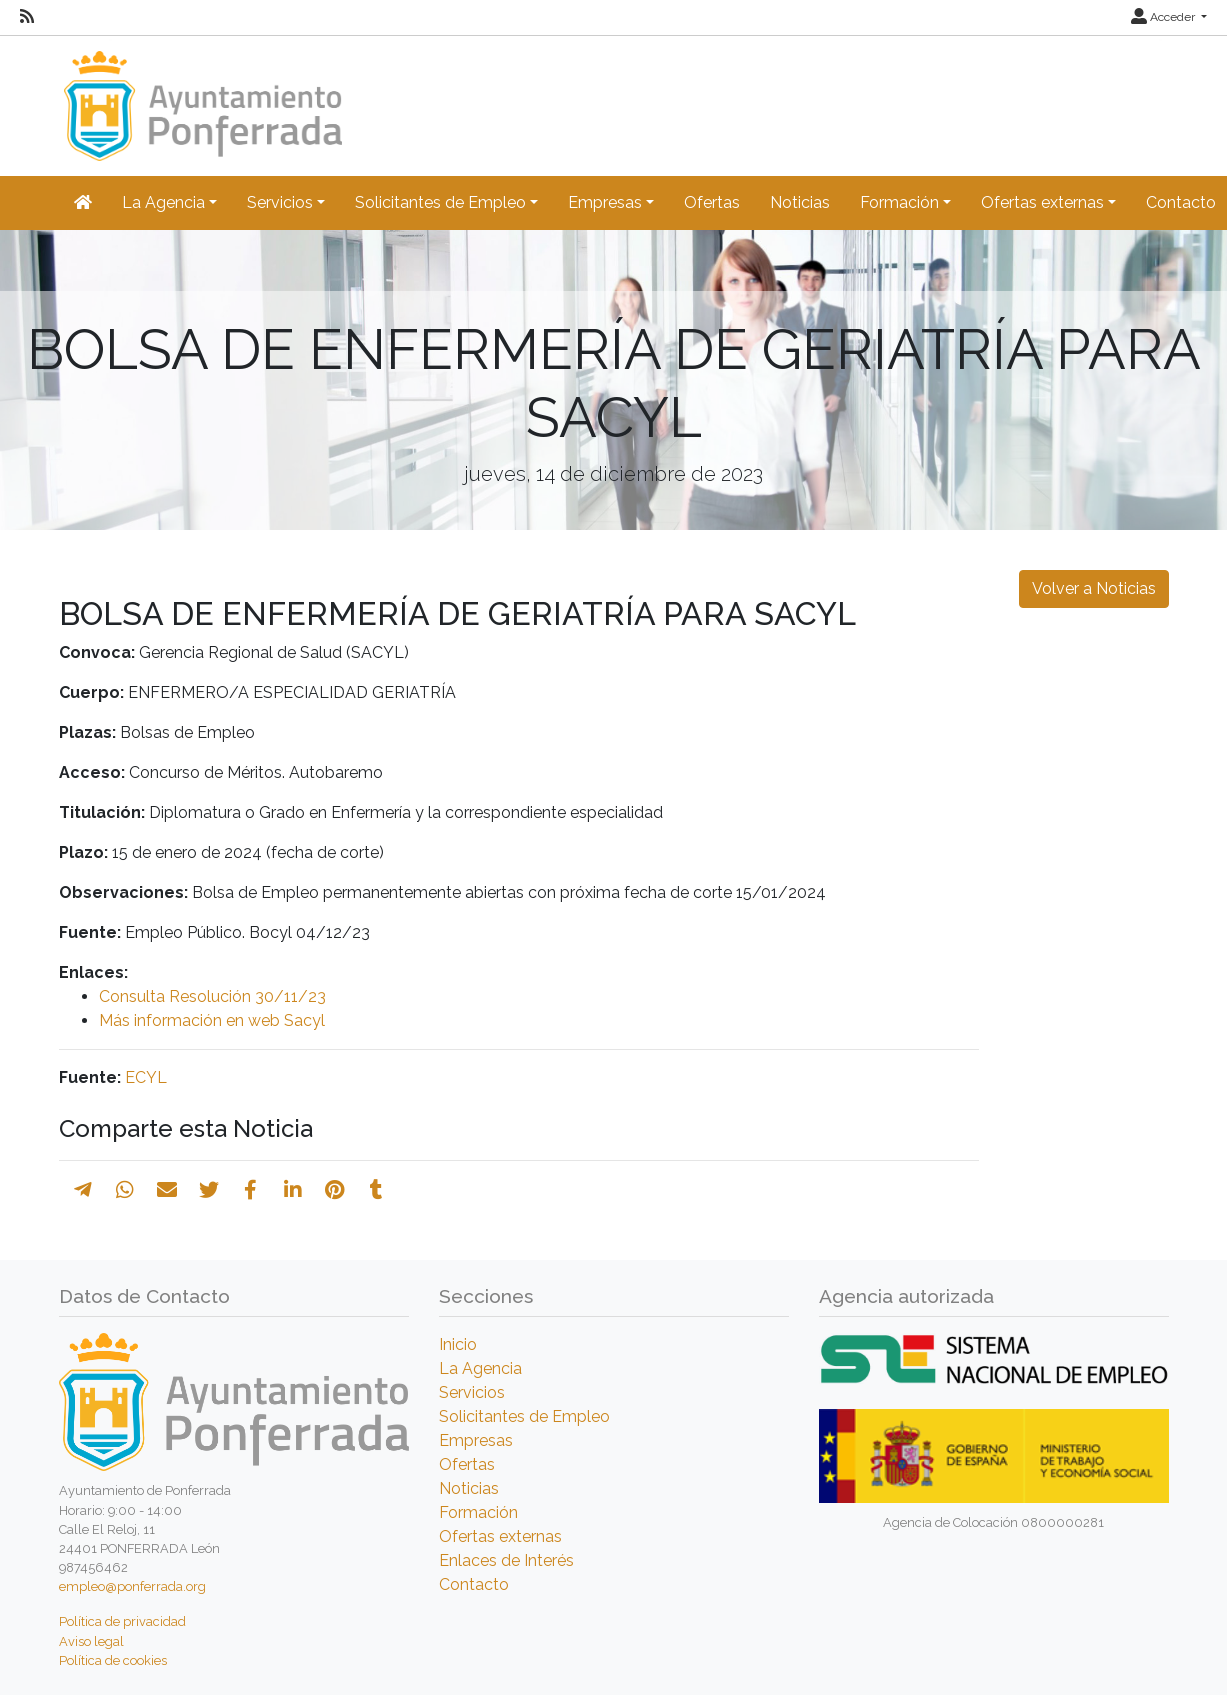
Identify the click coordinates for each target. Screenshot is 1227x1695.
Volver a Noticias (1094, 588)
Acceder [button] (1164, 17)
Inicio (458, 1344)
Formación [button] (899, 202)
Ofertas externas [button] (1042, 202)
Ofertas (712, 202)
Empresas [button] (605, 202)
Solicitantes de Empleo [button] (440, 202)
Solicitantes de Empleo (524, 1416)
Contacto (474, 1584)
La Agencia (480, 1368)
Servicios (472, 1392)
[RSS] (27, 17)
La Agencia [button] (163, 202)
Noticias (800, 202)
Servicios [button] (280, 202)
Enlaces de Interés (506, 1560)
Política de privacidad (122, 1621)
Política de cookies (113, 1660)
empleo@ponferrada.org (132, 1586)
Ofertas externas (500, 1536)
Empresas (476, 1440)
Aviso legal (91, 1641)
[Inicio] (200, 96)
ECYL (146, 1077)
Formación (478, 1512)
